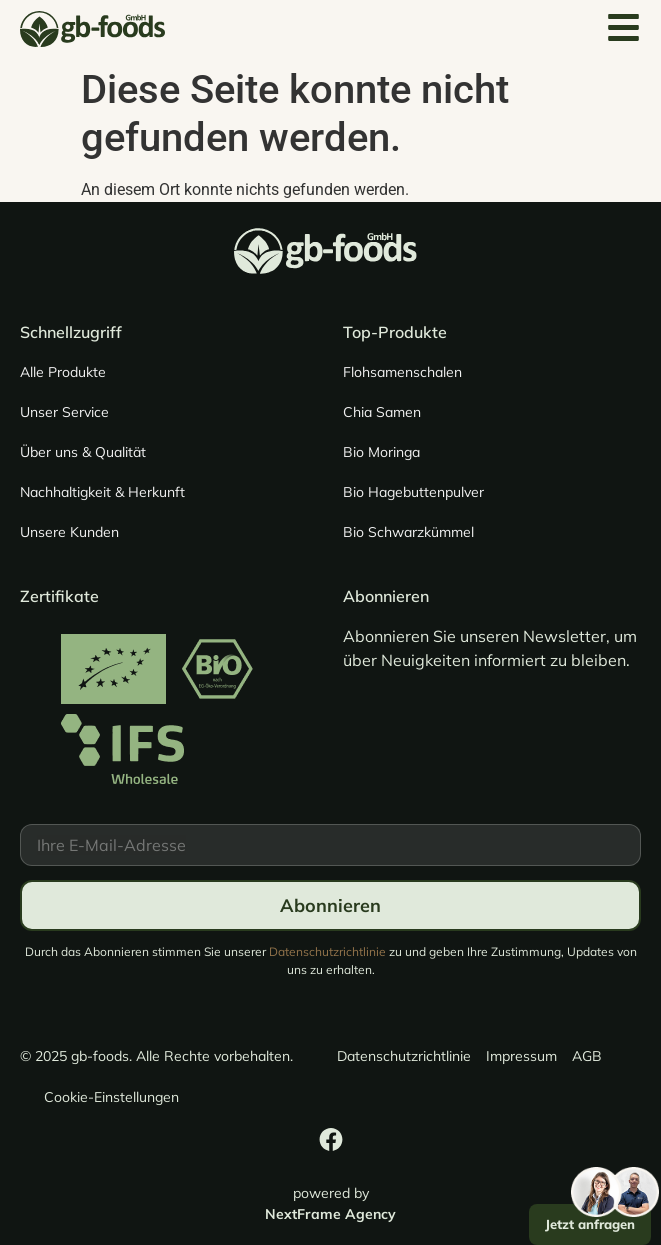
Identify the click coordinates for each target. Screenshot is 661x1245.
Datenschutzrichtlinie (327, 951)
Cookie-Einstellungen (111, 1097)
